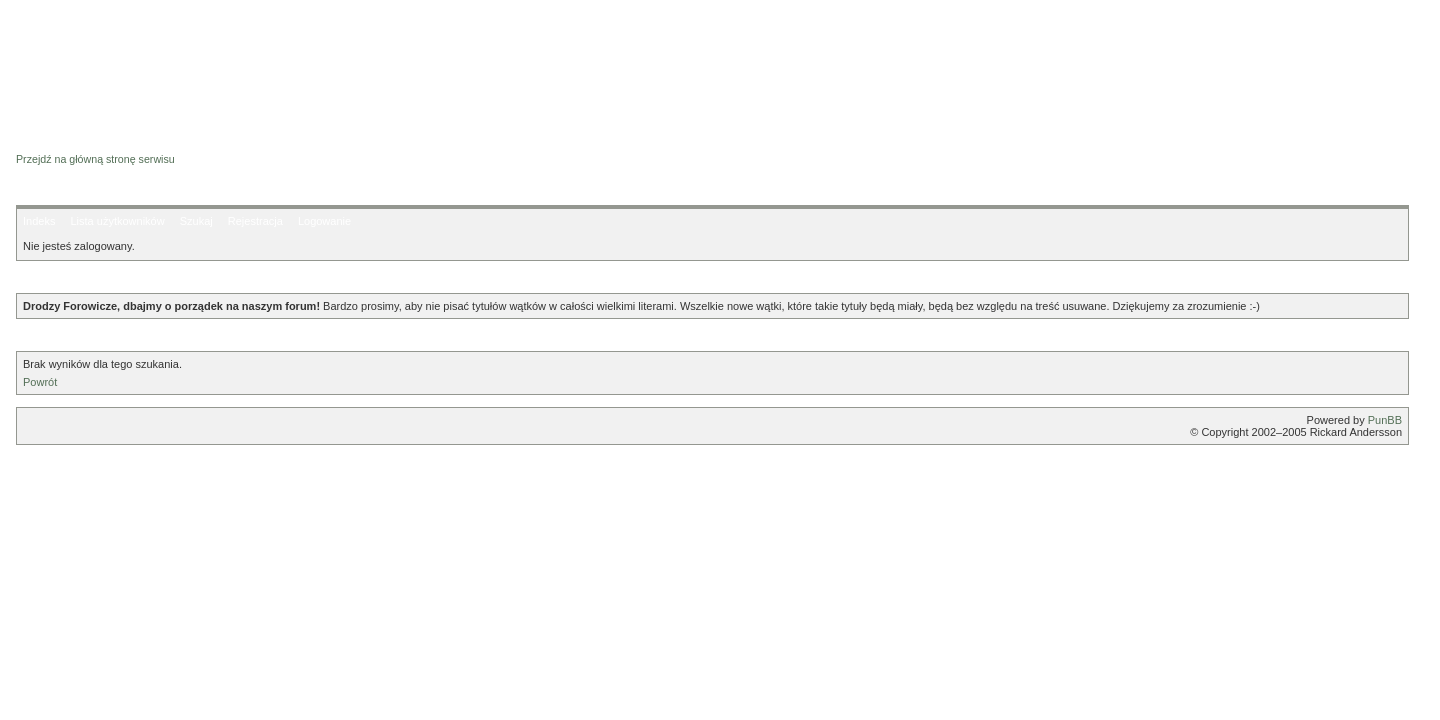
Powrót (40, 382)
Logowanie (324, 221)
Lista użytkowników (117, 221)
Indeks (39, 221)
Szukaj (196, 221)
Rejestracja (255, 221)
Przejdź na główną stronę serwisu (95, 159)
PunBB (1385, 420)
